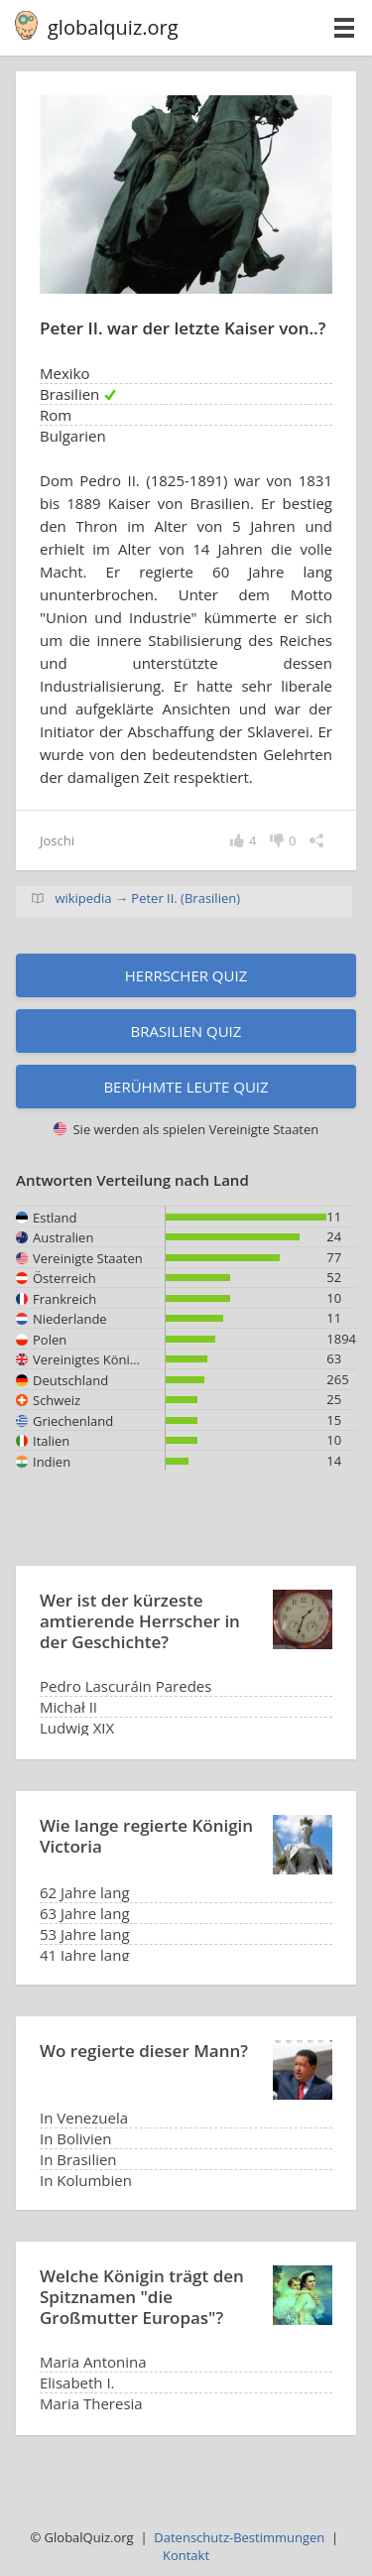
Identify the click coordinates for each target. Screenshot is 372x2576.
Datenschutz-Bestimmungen (239, 2537)
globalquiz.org (113, 27)
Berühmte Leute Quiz (185, 1086)
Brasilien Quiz (186, 1031)
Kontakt (186, 2555)
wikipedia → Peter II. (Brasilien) (147, 898)
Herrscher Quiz (186, 975)
